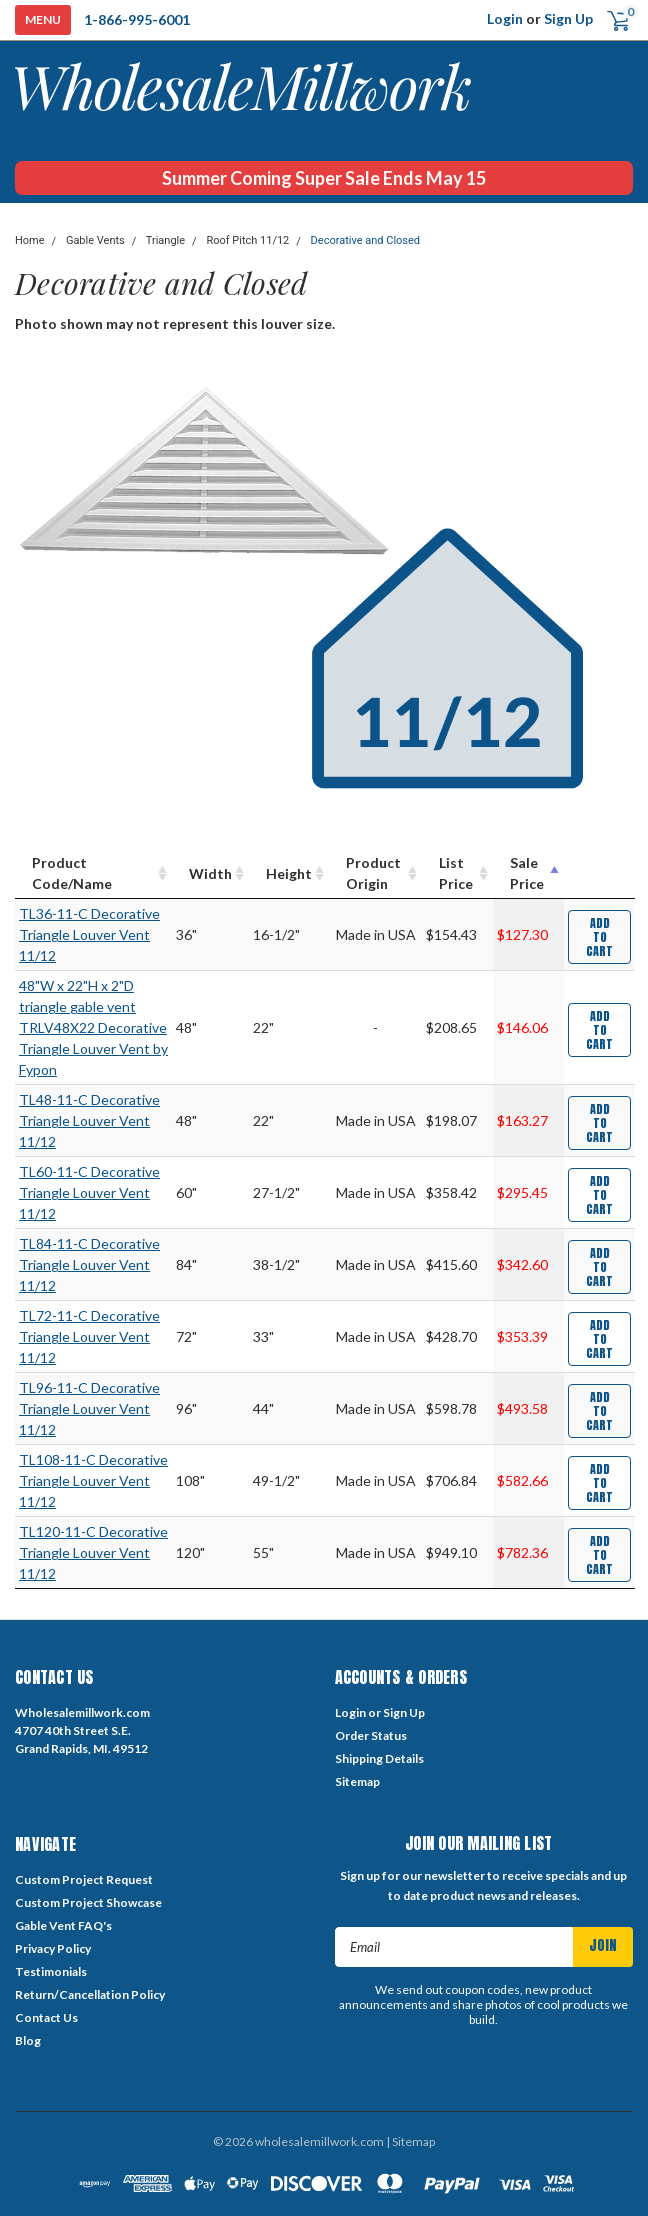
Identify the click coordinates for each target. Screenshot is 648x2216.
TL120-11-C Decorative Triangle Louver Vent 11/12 (93, 1552)
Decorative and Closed (365, 240)
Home (30, 240)
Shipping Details (379, 1758)
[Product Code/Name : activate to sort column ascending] (93, 873)
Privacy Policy (53, 1948)
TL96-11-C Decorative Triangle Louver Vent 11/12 (89, 1408)
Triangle (165, 240)
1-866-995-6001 (137, 19)
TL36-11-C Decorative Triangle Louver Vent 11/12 (89, 934)
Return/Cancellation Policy (90, 1994)
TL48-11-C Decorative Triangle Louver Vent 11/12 (89, 1120)
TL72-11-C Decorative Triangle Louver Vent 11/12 (89, 1336)
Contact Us (46, 2017)
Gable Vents (95, 240)
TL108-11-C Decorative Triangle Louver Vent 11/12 (93, 1480)
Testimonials (51, 1971)
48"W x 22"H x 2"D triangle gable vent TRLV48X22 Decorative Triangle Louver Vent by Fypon (93, 1027)
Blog (28, 2040)
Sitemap (357, 1781)
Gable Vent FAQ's (63, 1925)
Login (505, 18)
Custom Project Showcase (88, 1902)
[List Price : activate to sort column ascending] (457, 873)
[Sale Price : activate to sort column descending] (528, 873)
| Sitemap (410, 2141)
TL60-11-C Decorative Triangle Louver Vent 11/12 (89, 1192)
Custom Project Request (84, 1879)
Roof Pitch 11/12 (247, 240)
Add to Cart (599, 937)
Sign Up (568, 18)
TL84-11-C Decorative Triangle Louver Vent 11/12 (89, 1264)
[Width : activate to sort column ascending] (210, 873)
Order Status (371, 1735)
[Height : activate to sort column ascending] (289, 873)
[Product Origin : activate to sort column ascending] (375, 873)
